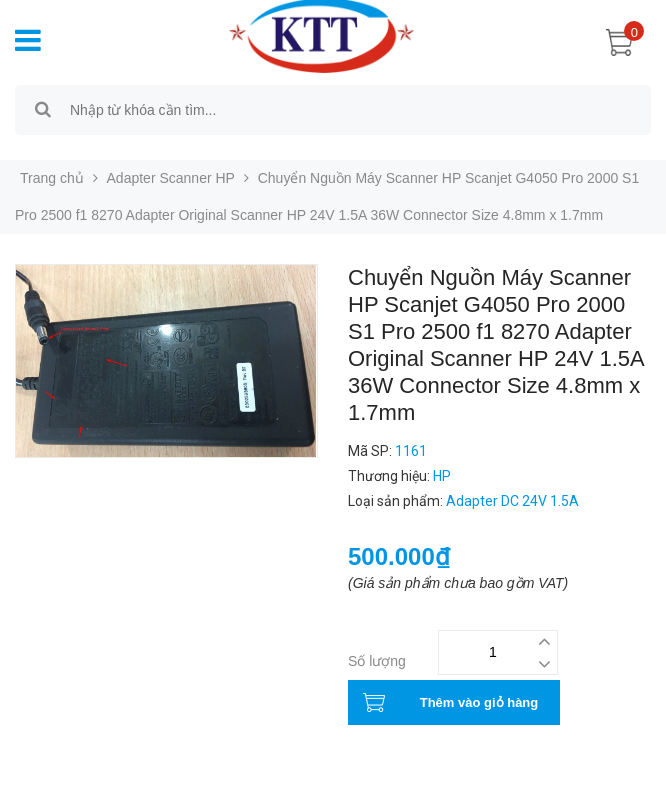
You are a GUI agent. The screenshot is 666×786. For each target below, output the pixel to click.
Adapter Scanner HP (171, 178)
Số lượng (377, 661)
